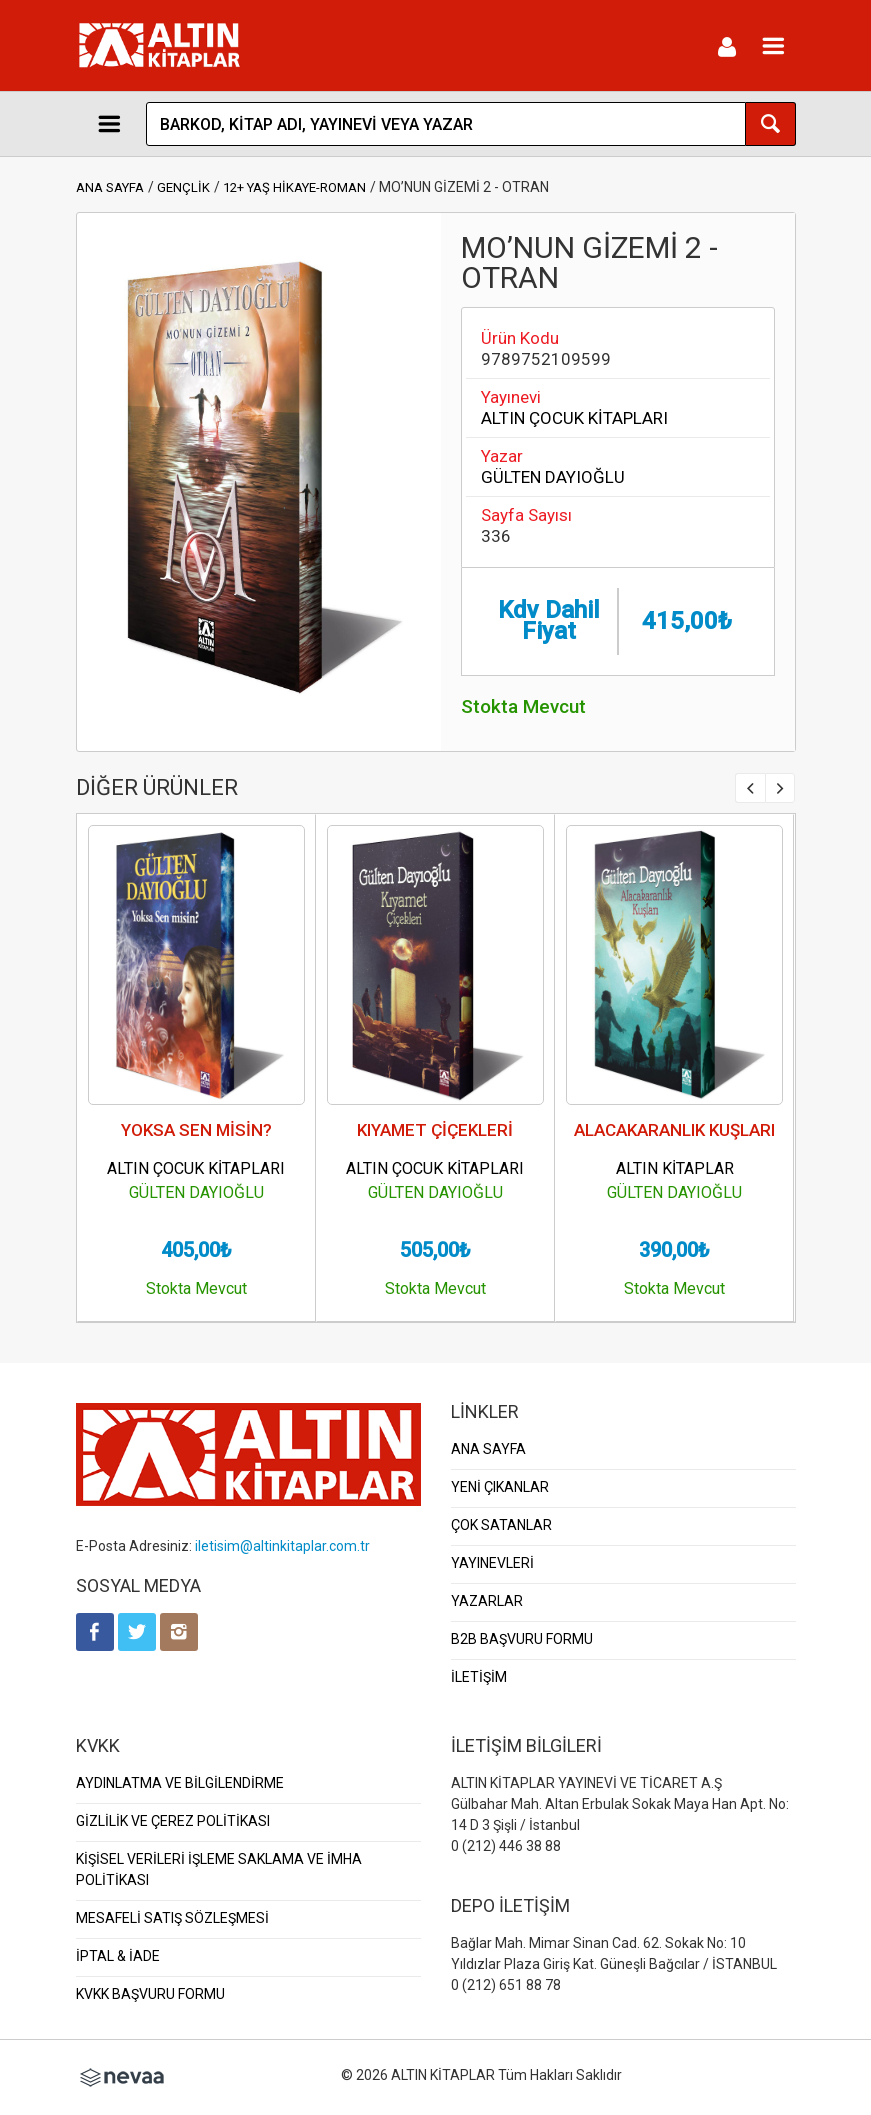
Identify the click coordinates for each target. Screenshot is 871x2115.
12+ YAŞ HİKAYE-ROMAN (294, 187)
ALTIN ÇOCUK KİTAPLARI (574, 418)
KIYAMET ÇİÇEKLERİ (435, 1130)
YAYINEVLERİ (492, 1563)
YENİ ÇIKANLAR (500, 1487)
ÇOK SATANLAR (501, 1525)
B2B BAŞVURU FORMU (522, 1639)
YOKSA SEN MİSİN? (196, 1130)
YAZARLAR (487, 1601)
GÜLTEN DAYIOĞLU (553, 477)
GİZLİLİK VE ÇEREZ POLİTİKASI (173, 1821)
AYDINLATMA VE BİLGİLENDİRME (180, 1783)
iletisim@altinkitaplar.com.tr (282, 1546)
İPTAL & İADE (118, 1956)
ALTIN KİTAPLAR (675, 1168)
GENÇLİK (183, 187)
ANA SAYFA (110, 187)
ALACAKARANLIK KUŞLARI (674, 1130)
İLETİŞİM (479, 1677)
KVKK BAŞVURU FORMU (150, 1994)
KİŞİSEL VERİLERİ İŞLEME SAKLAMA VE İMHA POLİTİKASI (219, 1869)
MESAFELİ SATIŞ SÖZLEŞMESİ (172, 1918)
